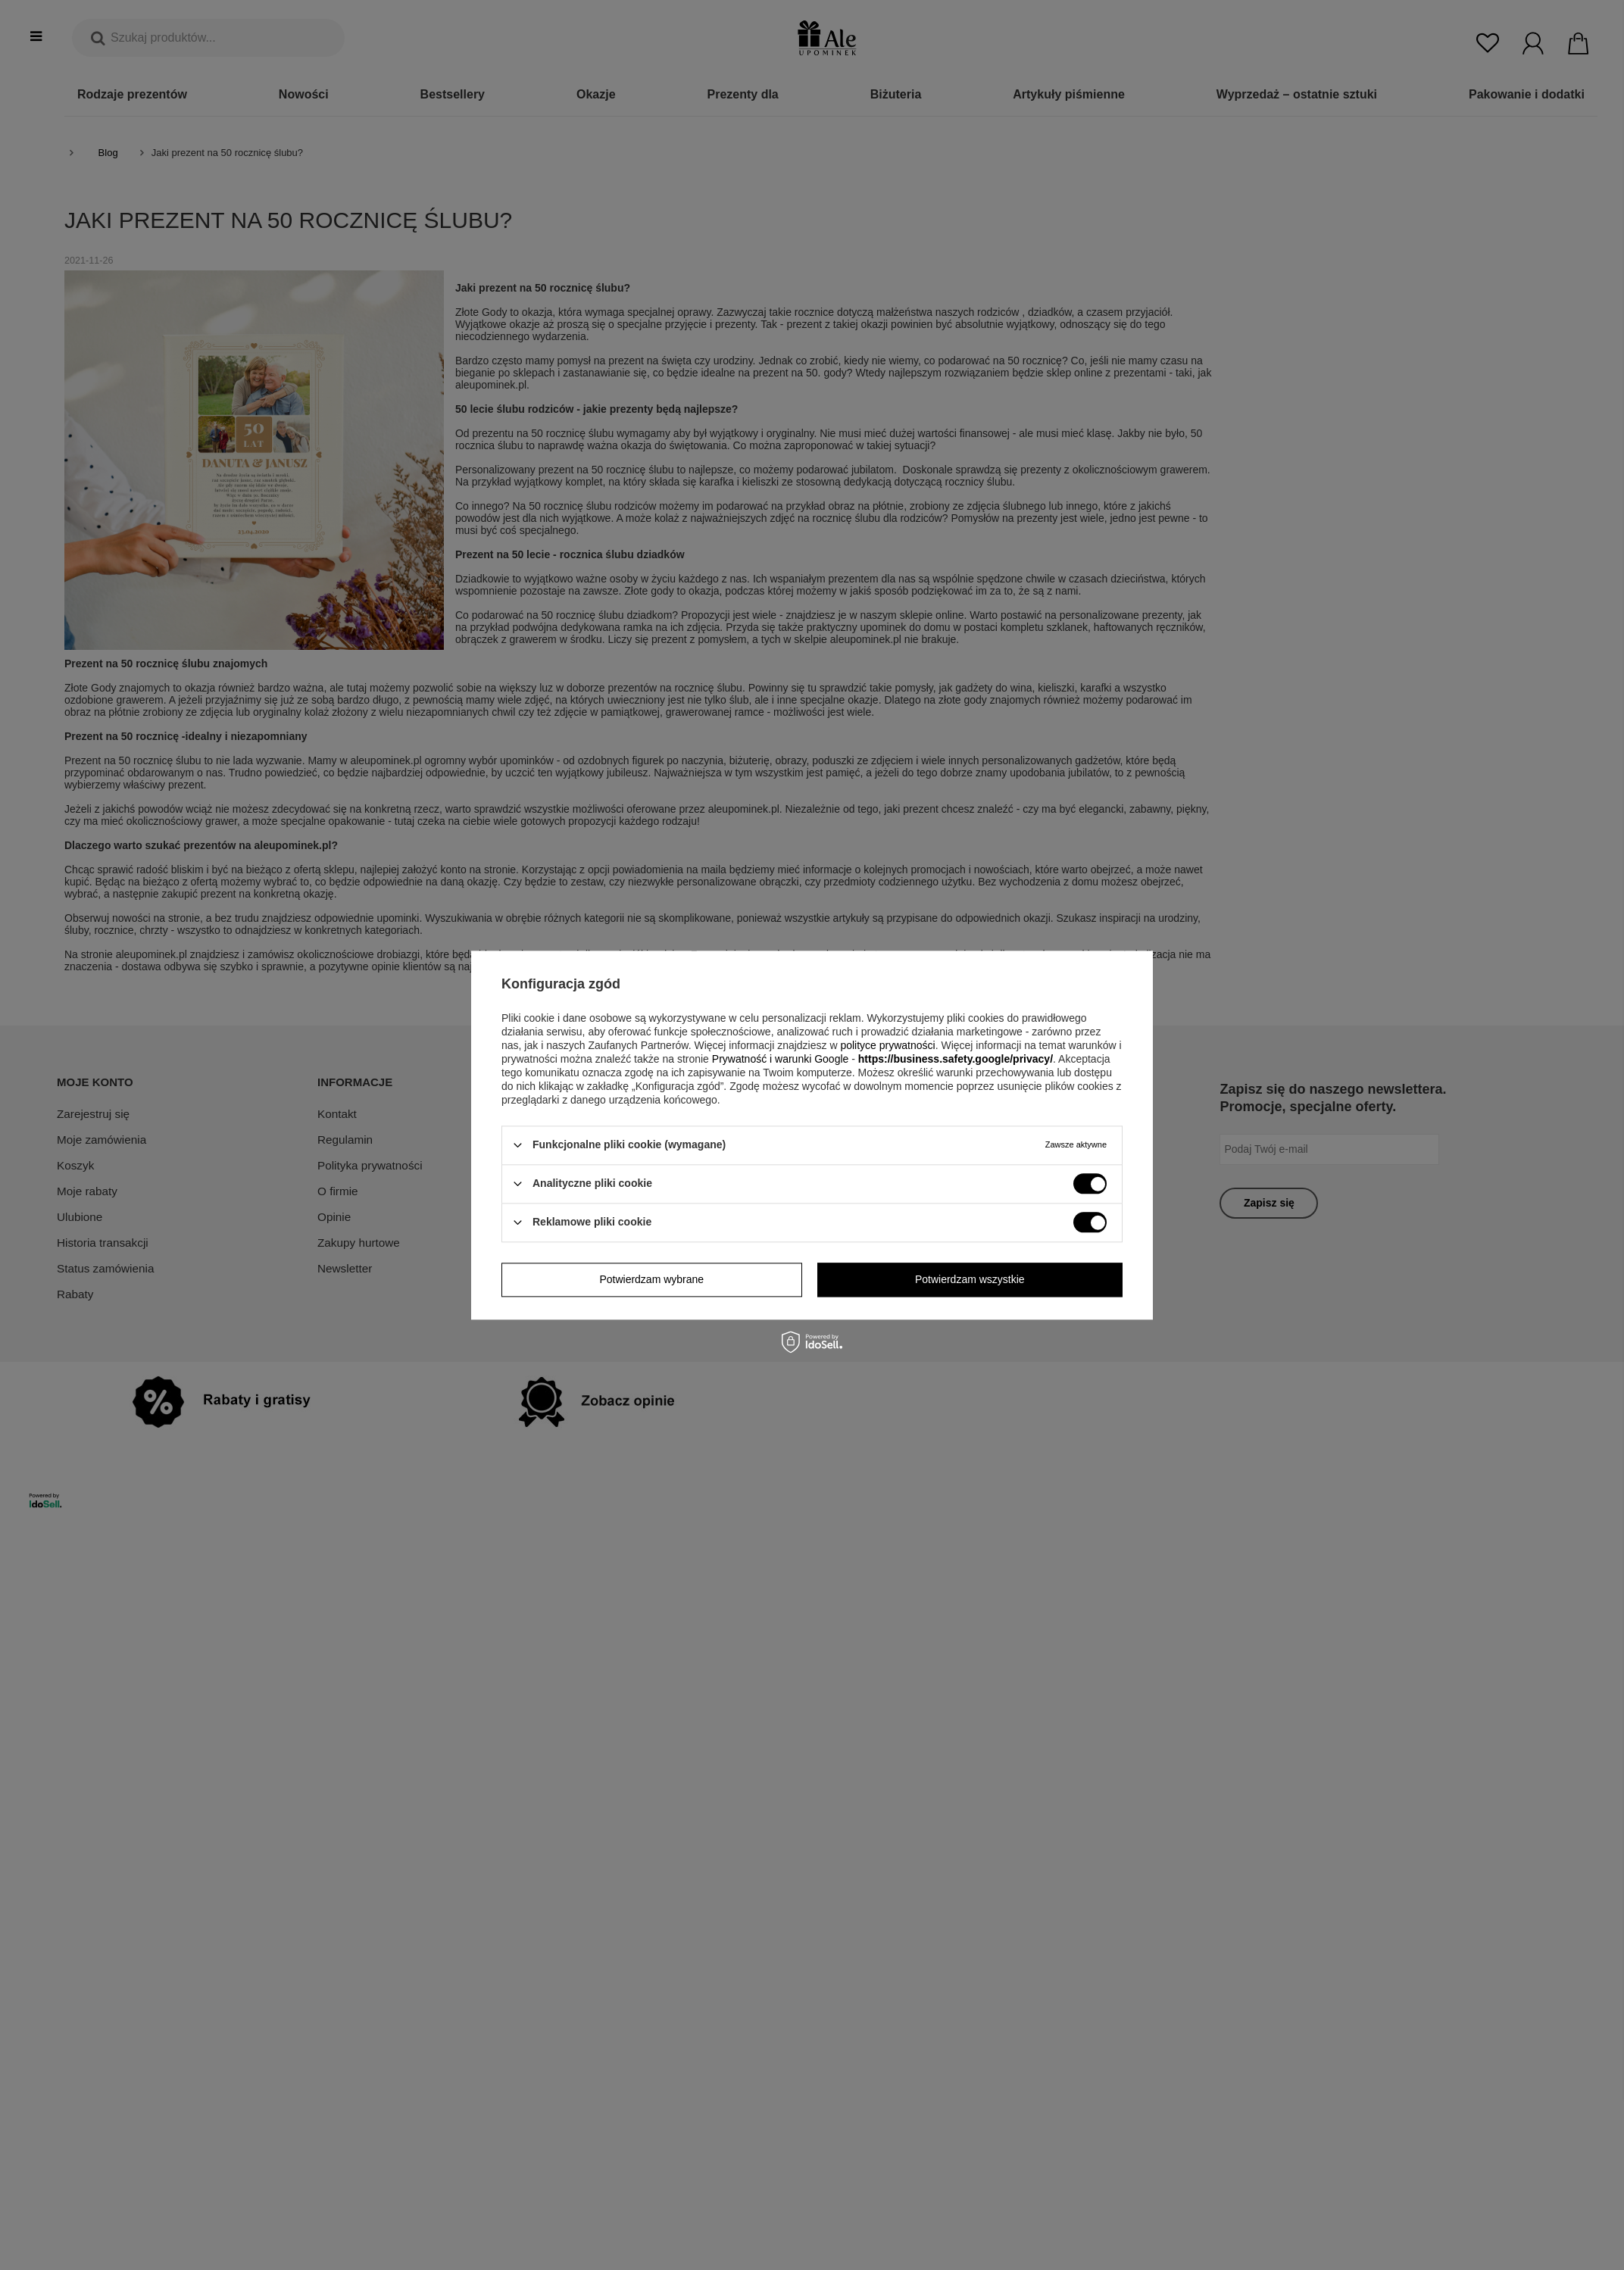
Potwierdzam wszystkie (970, 1279)
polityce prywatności (887, 1045)
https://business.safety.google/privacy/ (955, 1059)
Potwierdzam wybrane (651, 1279)
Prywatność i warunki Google (780, 1059)
